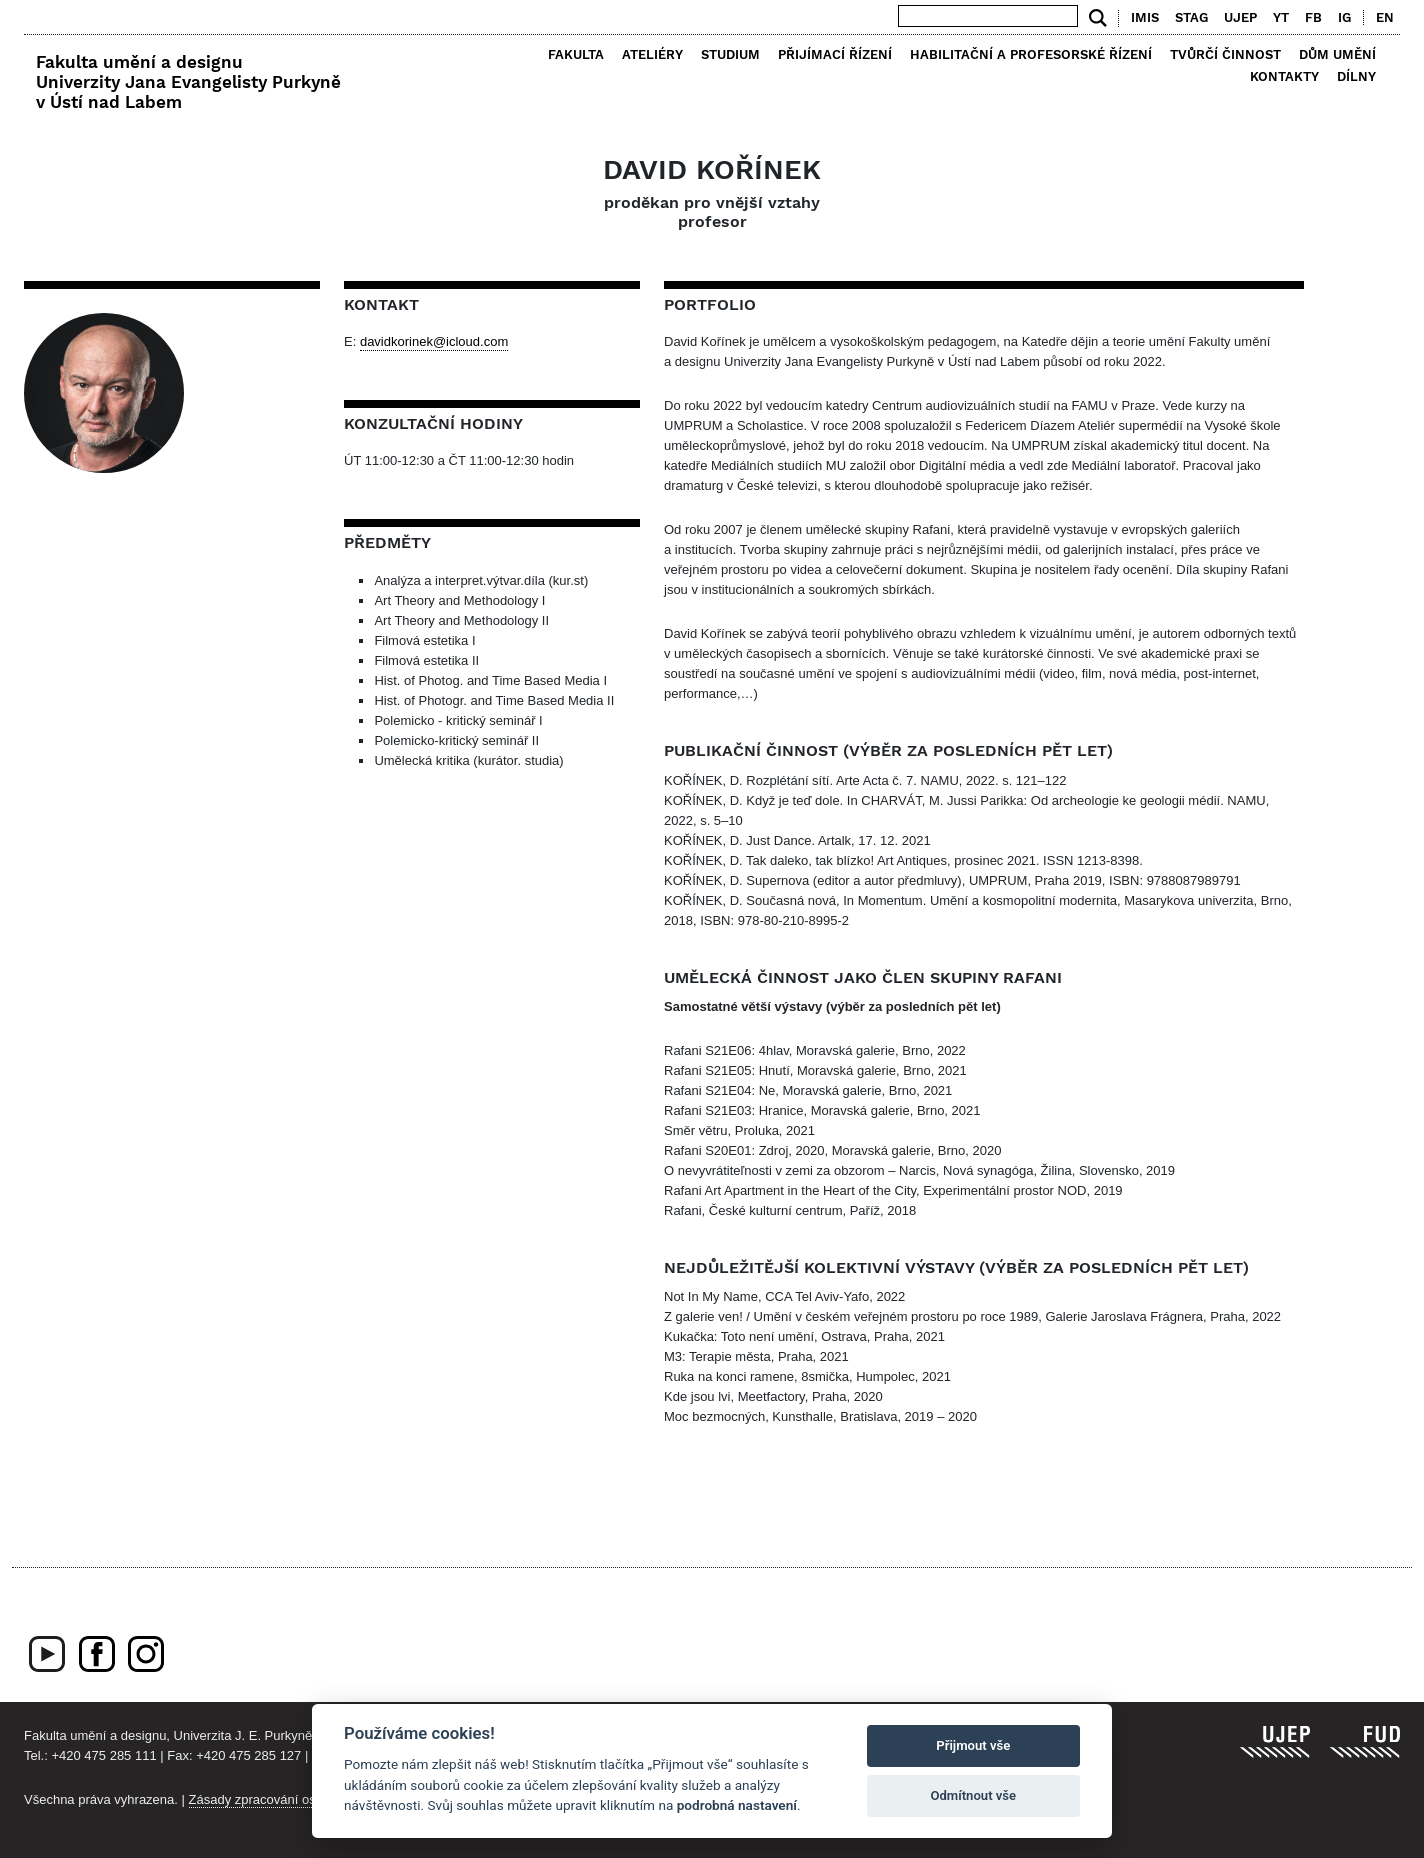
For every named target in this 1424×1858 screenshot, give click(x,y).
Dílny (1356, 76)
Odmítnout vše (973, 1795)
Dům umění (1337, 54)
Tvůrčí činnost (1225, 54)
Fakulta (576, 54)
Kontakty (1284, 76)
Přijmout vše (973, 1745)
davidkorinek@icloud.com (434, 341)
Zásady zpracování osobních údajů (290, 1799)
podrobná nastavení (737, 1805)
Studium (730, 54)
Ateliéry (652, 54)
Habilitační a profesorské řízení (1031, 54)
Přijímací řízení (835, 54)
